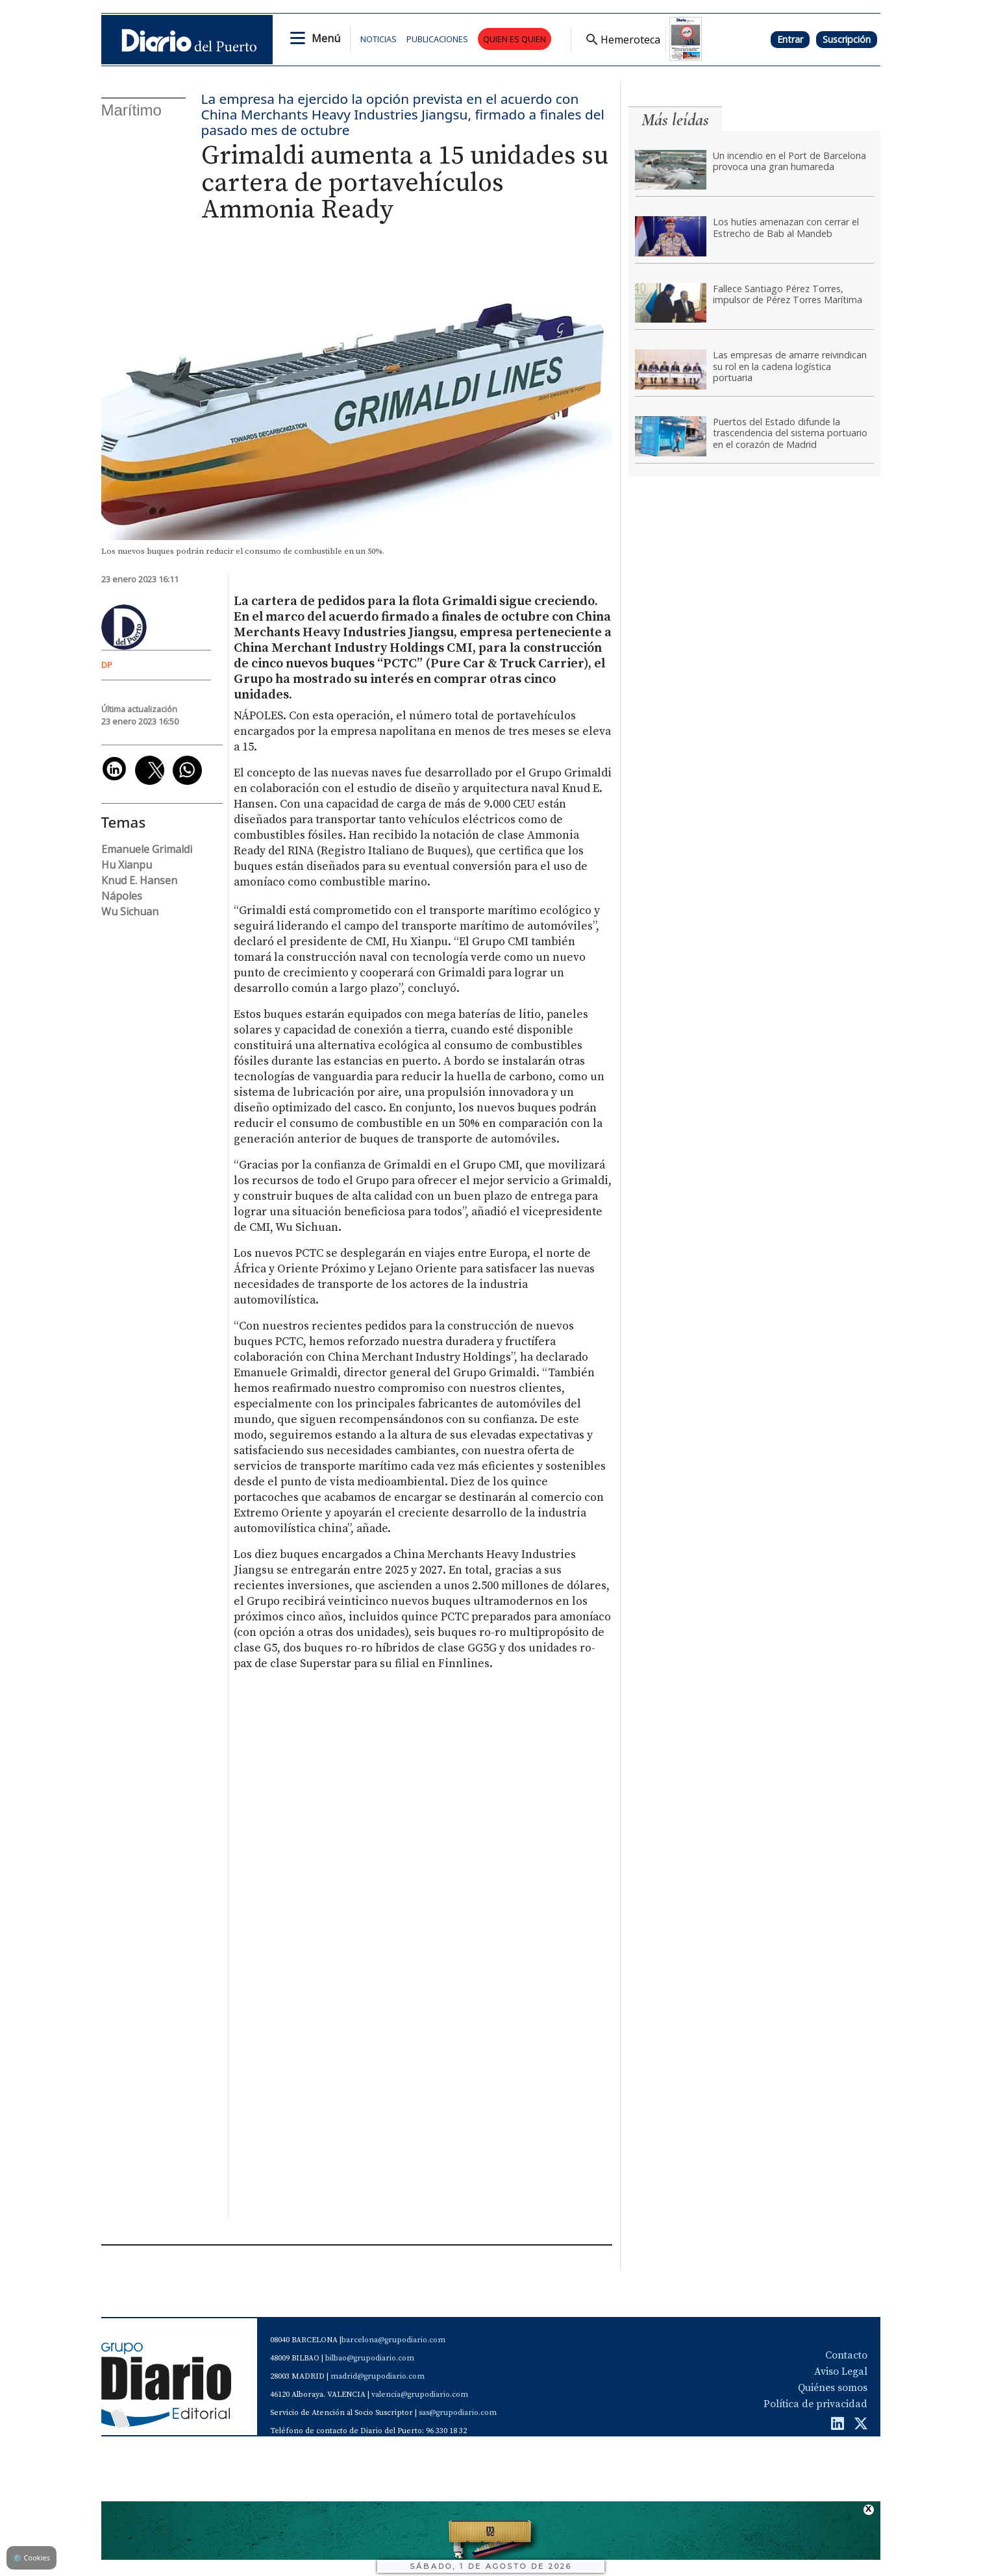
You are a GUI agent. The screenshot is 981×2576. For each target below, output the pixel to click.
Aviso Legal (840, 2371)
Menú (326, 38)
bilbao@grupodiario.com (369, 2358)
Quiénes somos (832, 2387)
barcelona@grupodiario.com (393, 2340)
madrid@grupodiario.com (377, 2376)
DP (106, 665)
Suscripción (847, 39)
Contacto (846, 2355)
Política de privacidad (815, 2403)
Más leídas (675, 119)
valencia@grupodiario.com (419, 2394)
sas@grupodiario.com (458, 2413)
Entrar (790, 39)
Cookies (31, 2557)
